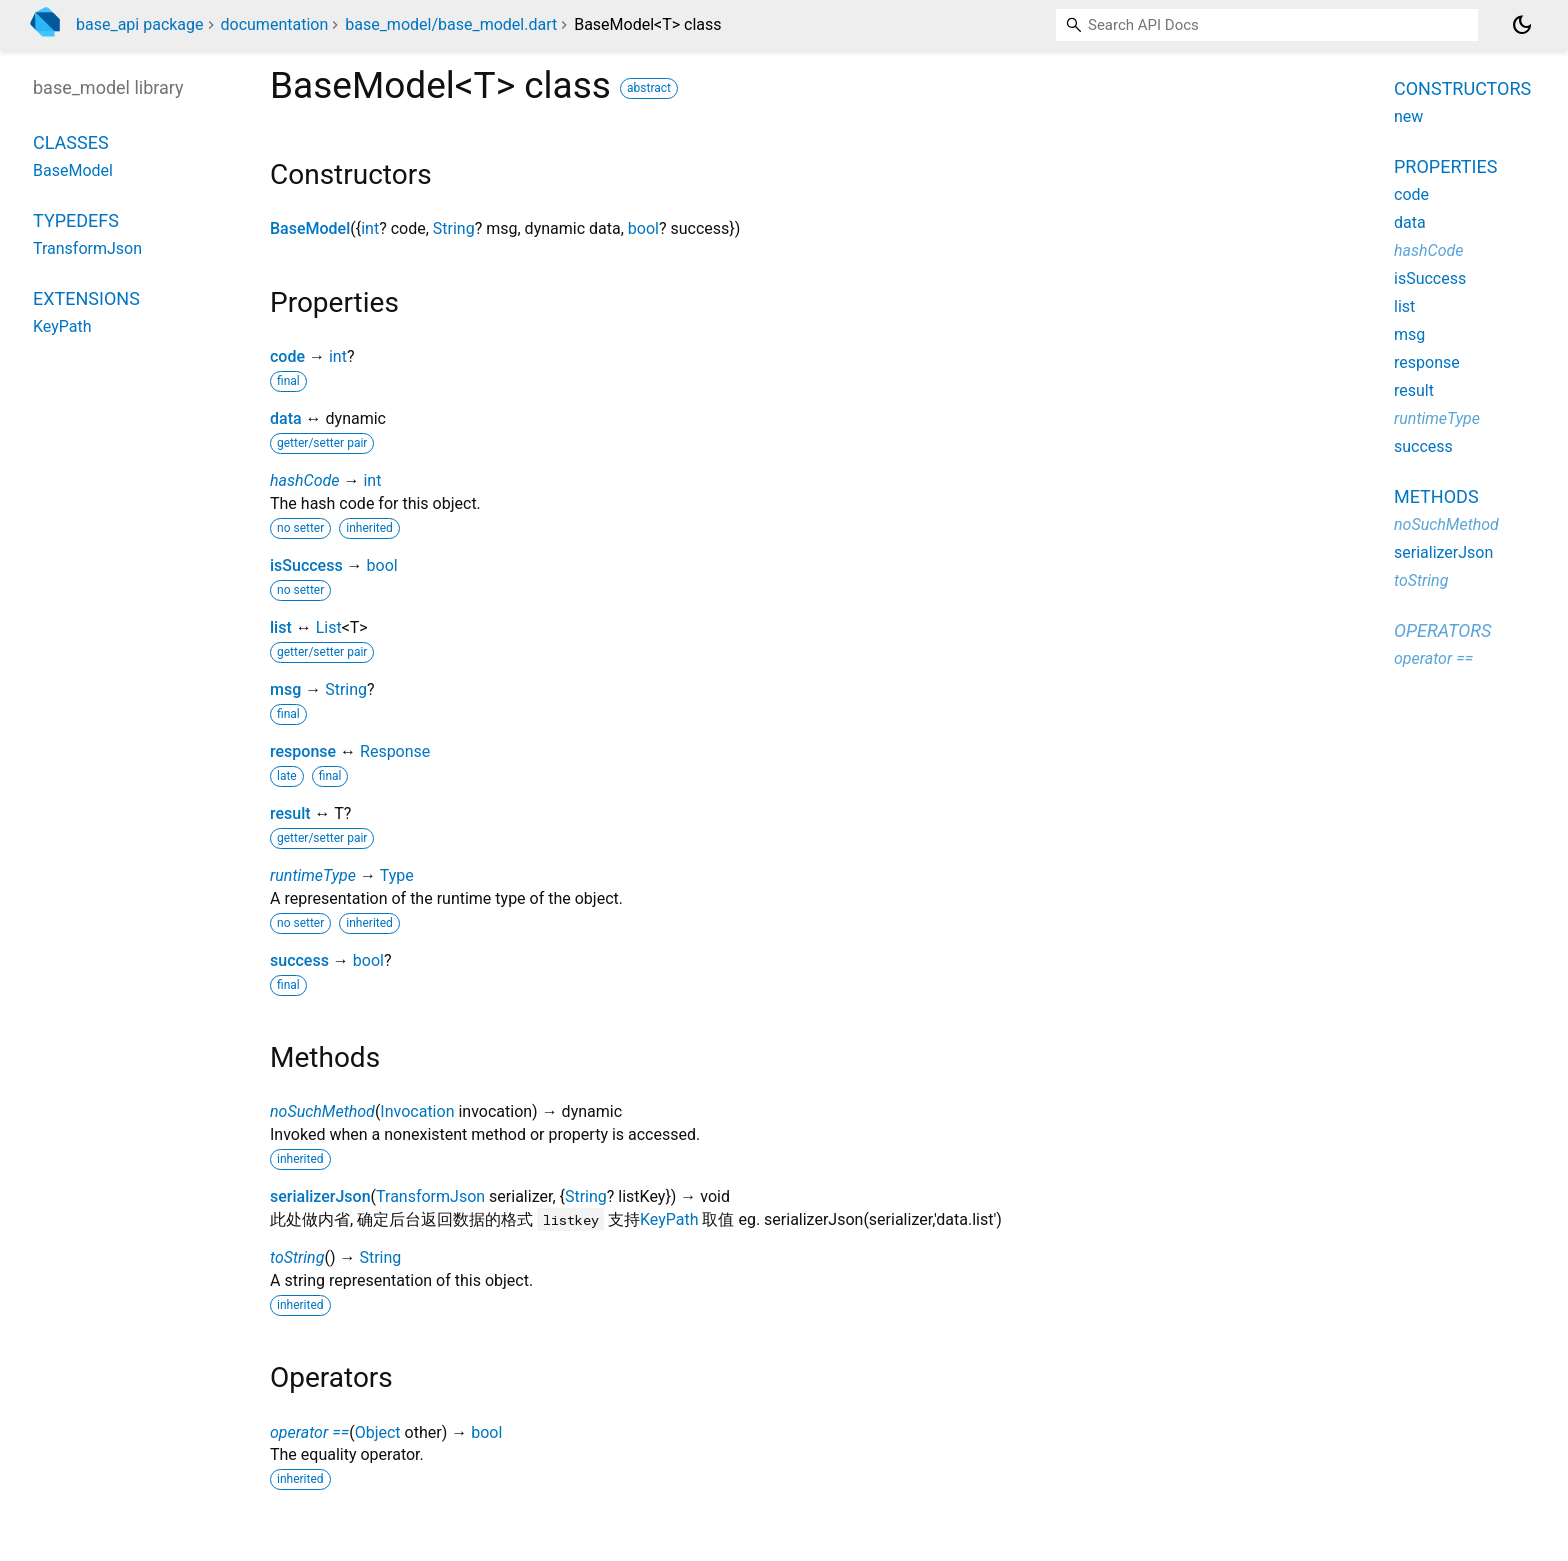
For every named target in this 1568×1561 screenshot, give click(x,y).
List (329, 627)
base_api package (140, 24)
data (286, 418)
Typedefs (76, 220)
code (287, 356)
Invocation (417, 1111)
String (454, 228)
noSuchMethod (322, 1111)
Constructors (1462, 88)
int (370, 228)
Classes (71, 142)
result (290, 813)
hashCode (304, 480)
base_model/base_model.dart (451, 24)
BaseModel (310, 228)
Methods (1436, 496)
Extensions (86, 298)
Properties (1445, 166)
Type (397, 875)
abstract (649, 88)
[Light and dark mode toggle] (1522, 25)
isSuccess (306, 565)
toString (297, 1257)
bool (643, 228)
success (299, 960)
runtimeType (313, 875)
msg (285, 689)
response (303, 751)
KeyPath (669, 1219)
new (1408, 116)
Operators (1442, 630)
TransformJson (430, 1196)
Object (378, 1432)
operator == (309, 1432)
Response (395, 751)
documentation (275, 24)
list (281, 627)
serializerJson (320, 1196)
